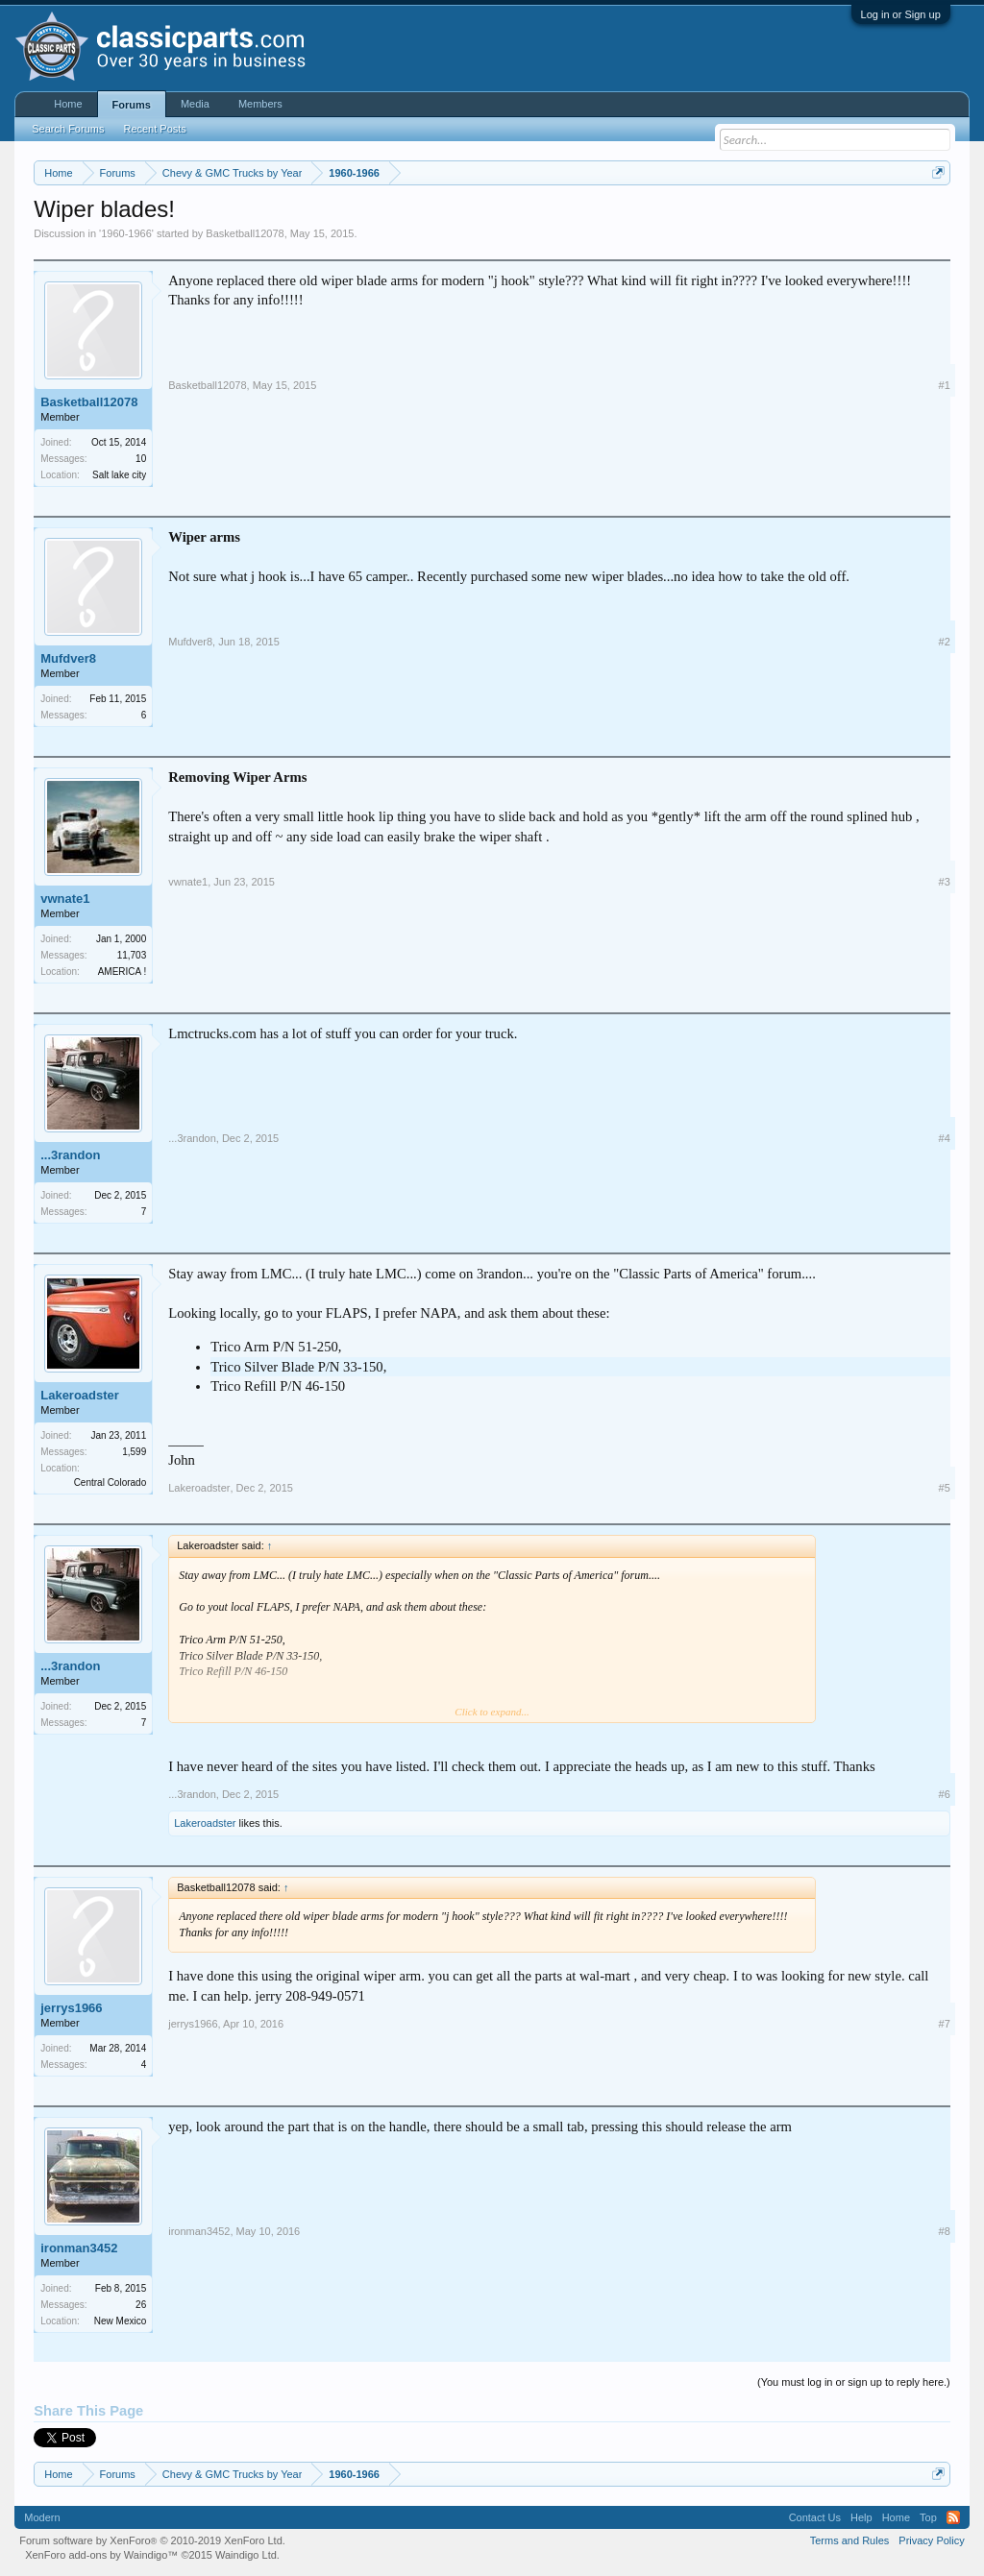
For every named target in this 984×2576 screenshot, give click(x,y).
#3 (944, 881)
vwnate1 (64, 898)
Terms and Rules (850, 2540)
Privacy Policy (931, 2540)
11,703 (132, 955)
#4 (944, 1138)
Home (68, 103)
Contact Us (815, 2517)
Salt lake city (119, 475)
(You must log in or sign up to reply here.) (853, 2382)
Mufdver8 (68, 658)
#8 (944, 2231)
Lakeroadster (79, 1395)
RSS (953, 2517)
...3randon (70, 1155)
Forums (131, 104)
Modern (42, 2517)
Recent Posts (154, 128)
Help (861, 2517)
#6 (944, 1794)
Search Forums (68, 128)
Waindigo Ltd (246, 2555)
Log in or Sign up (901, 14)
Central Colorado (110, 1482)
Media (195, 103)
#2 (944, 641)
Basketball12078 (244, 233)
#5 (944, 1488)
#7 (944, 2023)
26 (140, 2304)
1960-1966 (126, 233)
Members (260, 103)
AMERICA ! (122, 971)
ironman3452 (78, 2248)
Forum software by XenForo (152, 2540)
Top (928, 2517)
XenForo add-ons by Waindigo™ (101, 2555)
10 (140, 458)
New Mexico (120, 2321)
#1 (944, 385)
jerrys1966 (71, 2008)
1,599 (134, 1451)
